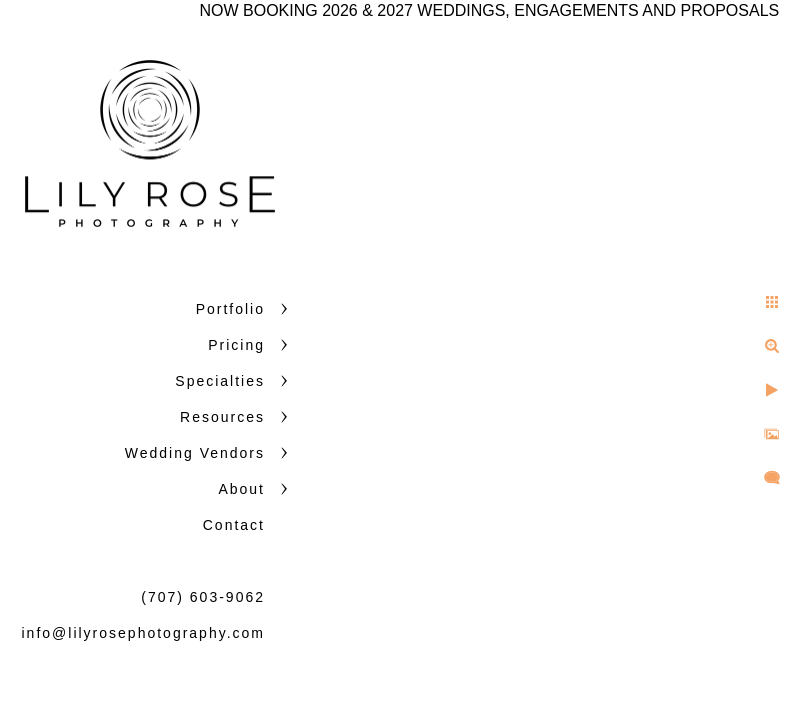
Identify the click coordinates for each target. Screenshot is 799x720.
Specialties (220, 381)
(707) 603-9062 (203, 597)
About (241, 489)
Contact (234, 525)
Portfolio (230, 309)
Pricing (236, 345)
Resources (222, 417)
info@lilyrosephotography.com (144, 633)
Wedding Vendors (195, 453)
